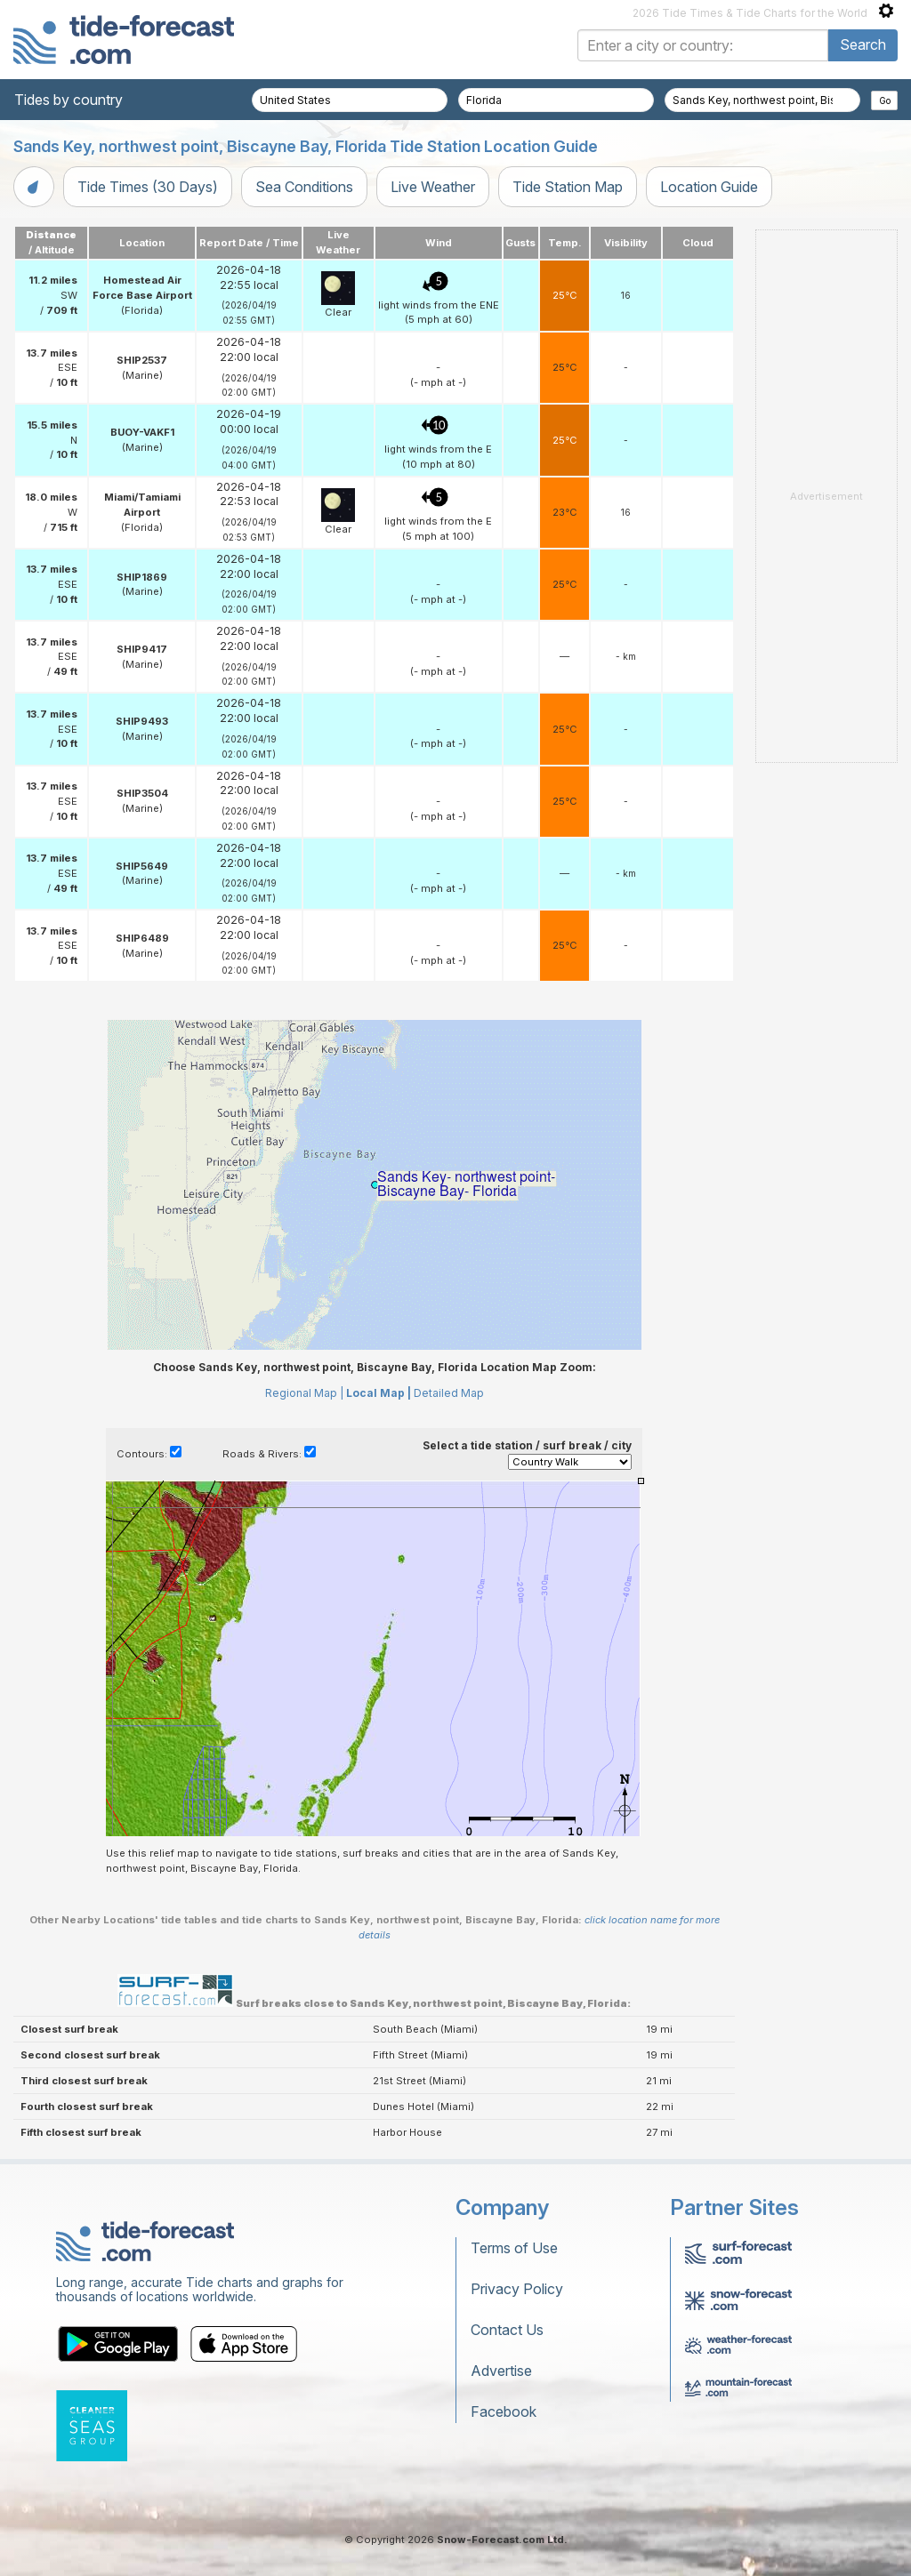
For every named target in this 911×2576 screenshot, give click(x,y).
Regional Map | (304, 1393)
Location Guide (709, 187)
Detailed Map (449, 1393)
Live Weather (433, 187)
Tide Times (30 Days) (147, 187)
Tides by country (68, 99)
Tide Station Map (567, 187)
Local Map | (378, 1393)
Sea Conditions (304, 187)
